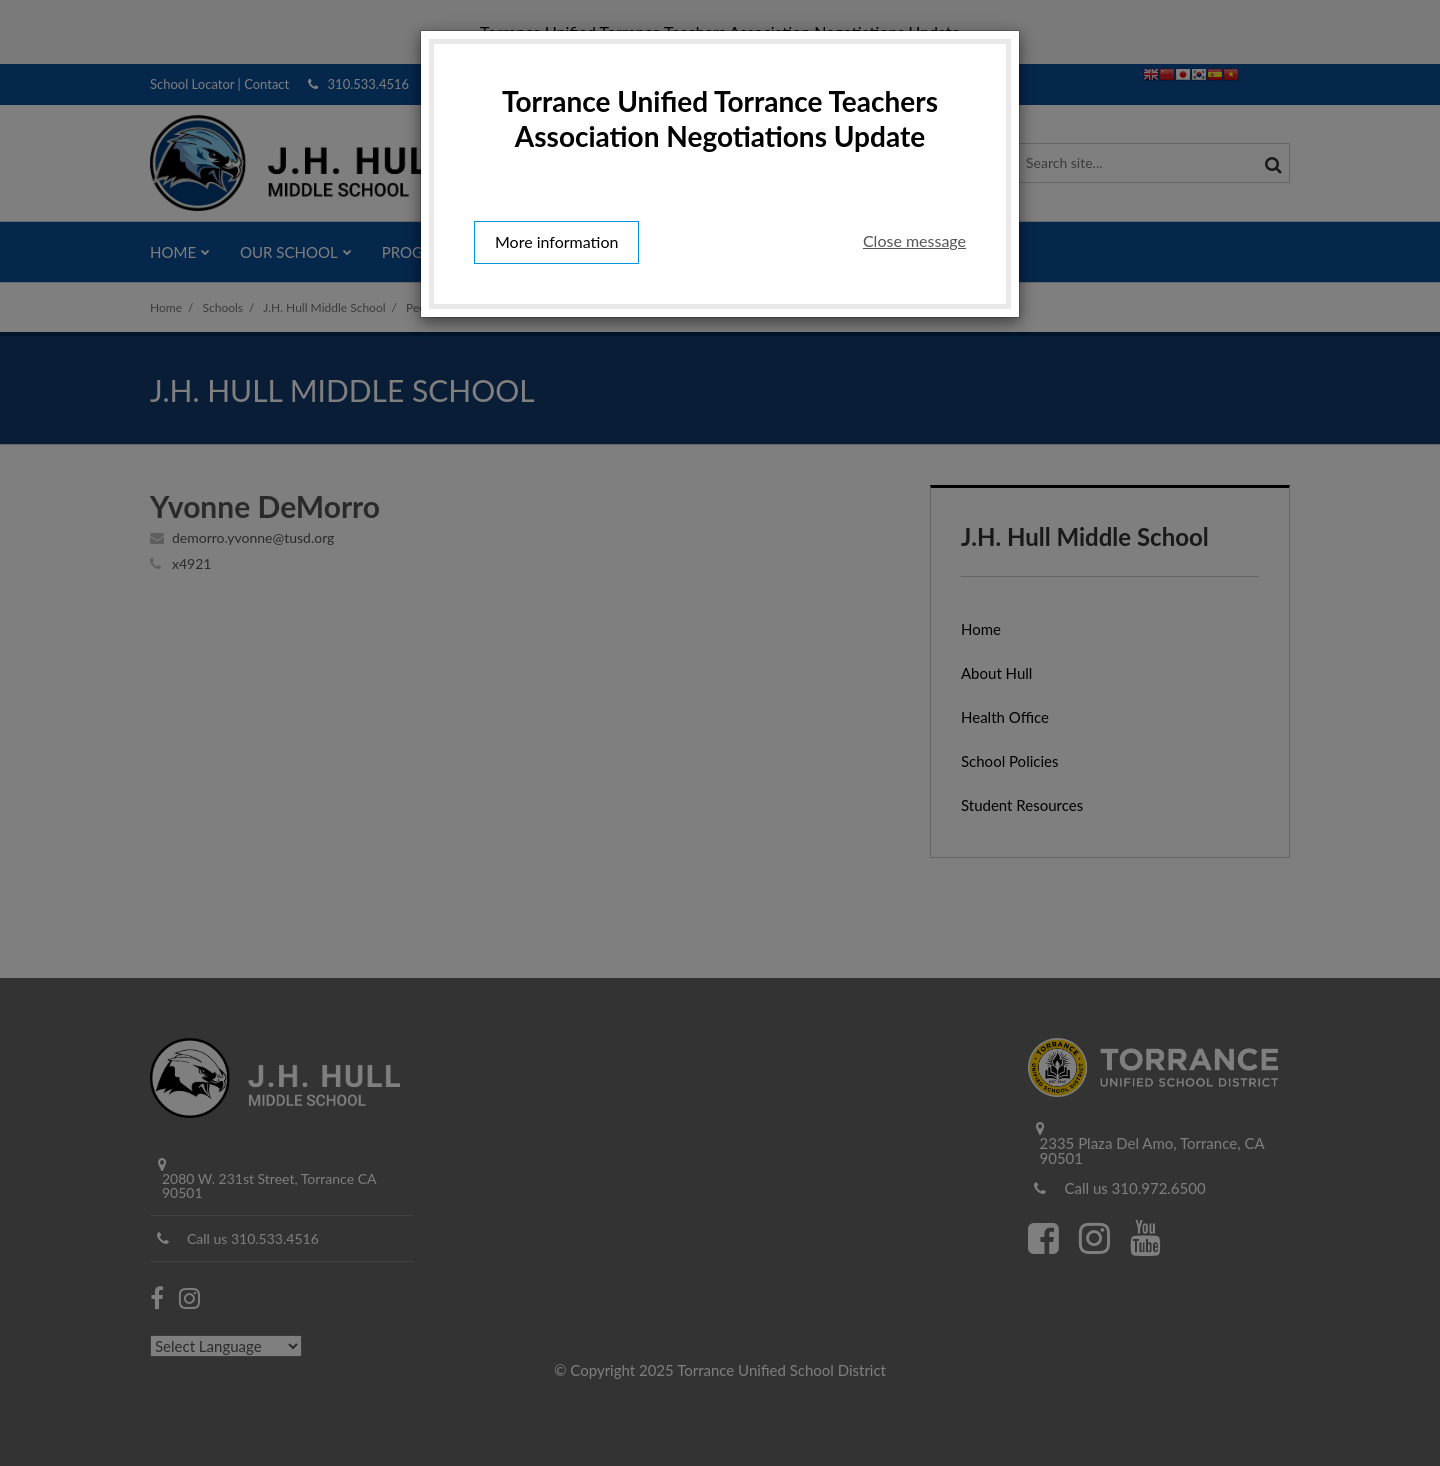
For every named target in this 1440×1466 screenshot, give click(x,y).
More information (556, 241)
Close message (914, 240)
